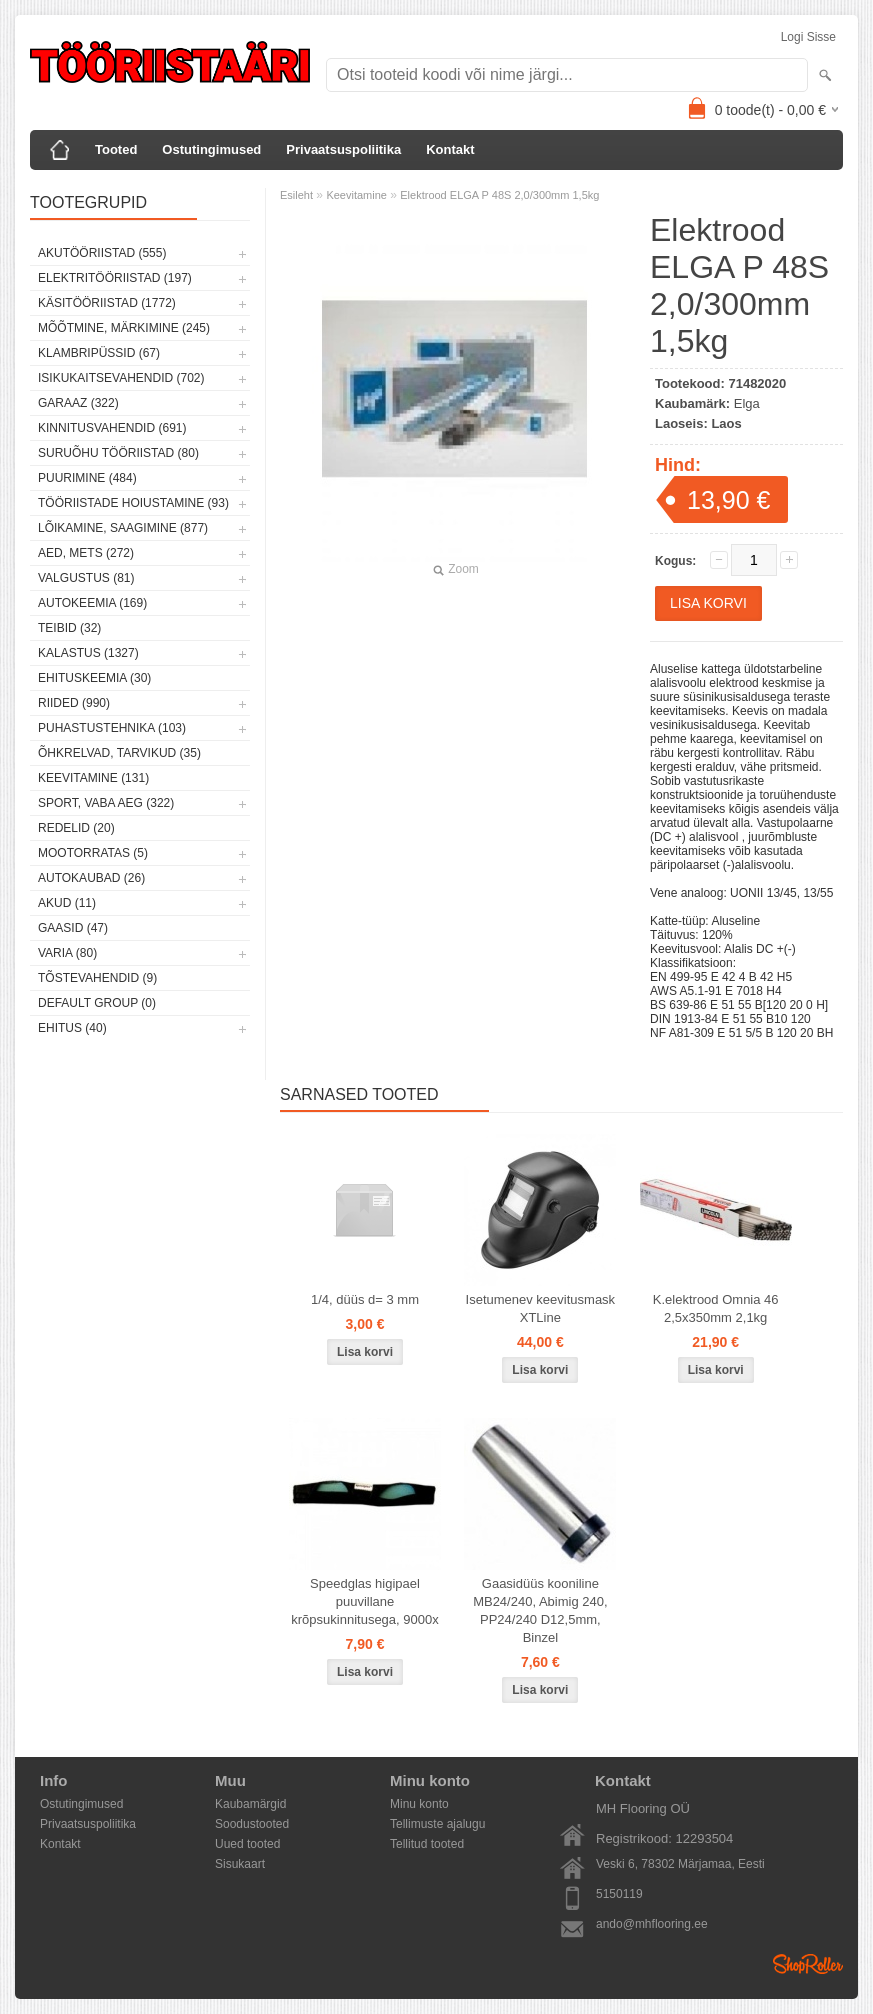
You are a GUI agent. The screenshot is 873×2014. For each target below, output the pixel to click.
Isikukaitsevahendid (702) (121, 378)
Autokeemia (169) (92, 603)
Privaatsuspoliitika (343, 149)
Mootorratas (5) (93, 853)
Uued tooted (247, 1844)
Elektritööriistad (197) (115, 278)
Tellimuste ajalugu (437, 1824)
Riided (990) (74, 703)
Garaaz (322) (78, 403)
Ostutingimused (211, 149)
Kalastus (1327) (88, 653)
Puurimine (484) (87, 478)
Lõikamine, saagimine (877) (123, 528)
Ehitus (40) (72, 1028)
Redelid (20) (76, 828)
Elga (747, 403)
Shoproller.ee (808, 1964)
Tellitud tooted (427, 1844)
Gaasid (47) (73, 928)
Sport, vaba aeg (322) (106, 803)
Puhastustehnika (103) (112, 728)
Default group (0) (97, 1003)
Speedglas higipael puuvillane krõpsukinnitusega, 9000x (364, 1601)
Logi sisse (808, 37)
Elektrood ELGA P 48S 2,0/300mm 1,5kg (499, 195)
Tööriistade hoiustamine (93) (133, 503)
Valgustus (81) (86, 578)
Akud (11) (67, 903)
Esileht (296, 195)
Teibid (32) (69, 628)
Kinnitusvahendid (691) (112, 428)
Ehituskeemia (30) (94, 678)
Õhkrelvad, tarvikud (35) (119, 753)
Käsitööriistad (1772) (107, 303)
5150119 (619, 1894)
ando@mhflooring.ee (652, 1924)
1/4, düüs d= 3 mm (365, 1299)
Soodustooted (252, 1824)
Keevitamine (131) (93, 778)
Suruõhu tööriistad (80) (118, 453)
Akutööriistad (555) (102, 253)
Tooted (116, 149)
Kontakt (450, 149)
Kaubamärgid (250, 1804)
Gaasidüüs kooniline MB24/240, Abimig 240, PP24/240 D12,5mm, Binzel (540, 1610)
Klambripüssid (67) (99, 353)
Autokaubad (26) (91, 878)
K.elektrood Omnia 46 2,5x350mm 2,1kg (716, 1308)
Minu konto (419, 1804)
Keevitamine (356, 195)
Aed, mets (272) (86, 553)
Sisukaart (240, 1864)
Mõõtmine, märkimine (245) (124, 328)
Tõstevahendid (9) (97, 978)
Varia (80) (67, 953)
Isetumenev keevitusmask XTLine (541, 1308)
